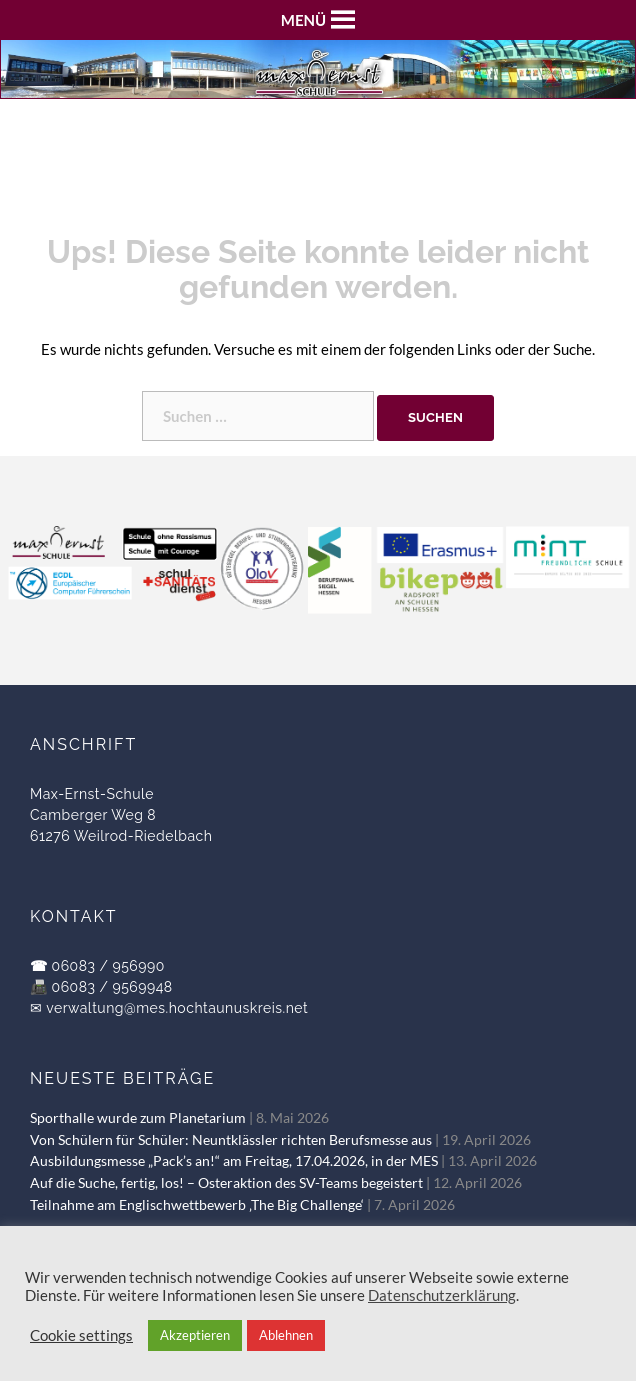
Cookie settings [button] (81, 1335)
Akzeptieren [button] (195, 1335)
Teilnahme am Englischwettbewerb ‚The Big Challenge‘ (197, 1205)
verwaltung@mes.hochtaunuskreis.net (177, 1008)
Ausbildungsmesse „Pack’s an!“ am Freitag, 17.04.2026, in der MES (234, 1161)
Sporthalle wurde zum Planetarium (138, 1118)
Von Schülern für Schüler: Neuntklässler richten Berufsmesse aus (231, 1140)
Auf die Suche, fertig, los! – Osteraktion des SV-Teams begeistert (226, 1183)
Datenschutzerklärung (442, 1295)
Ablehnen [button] (286, 1335)
